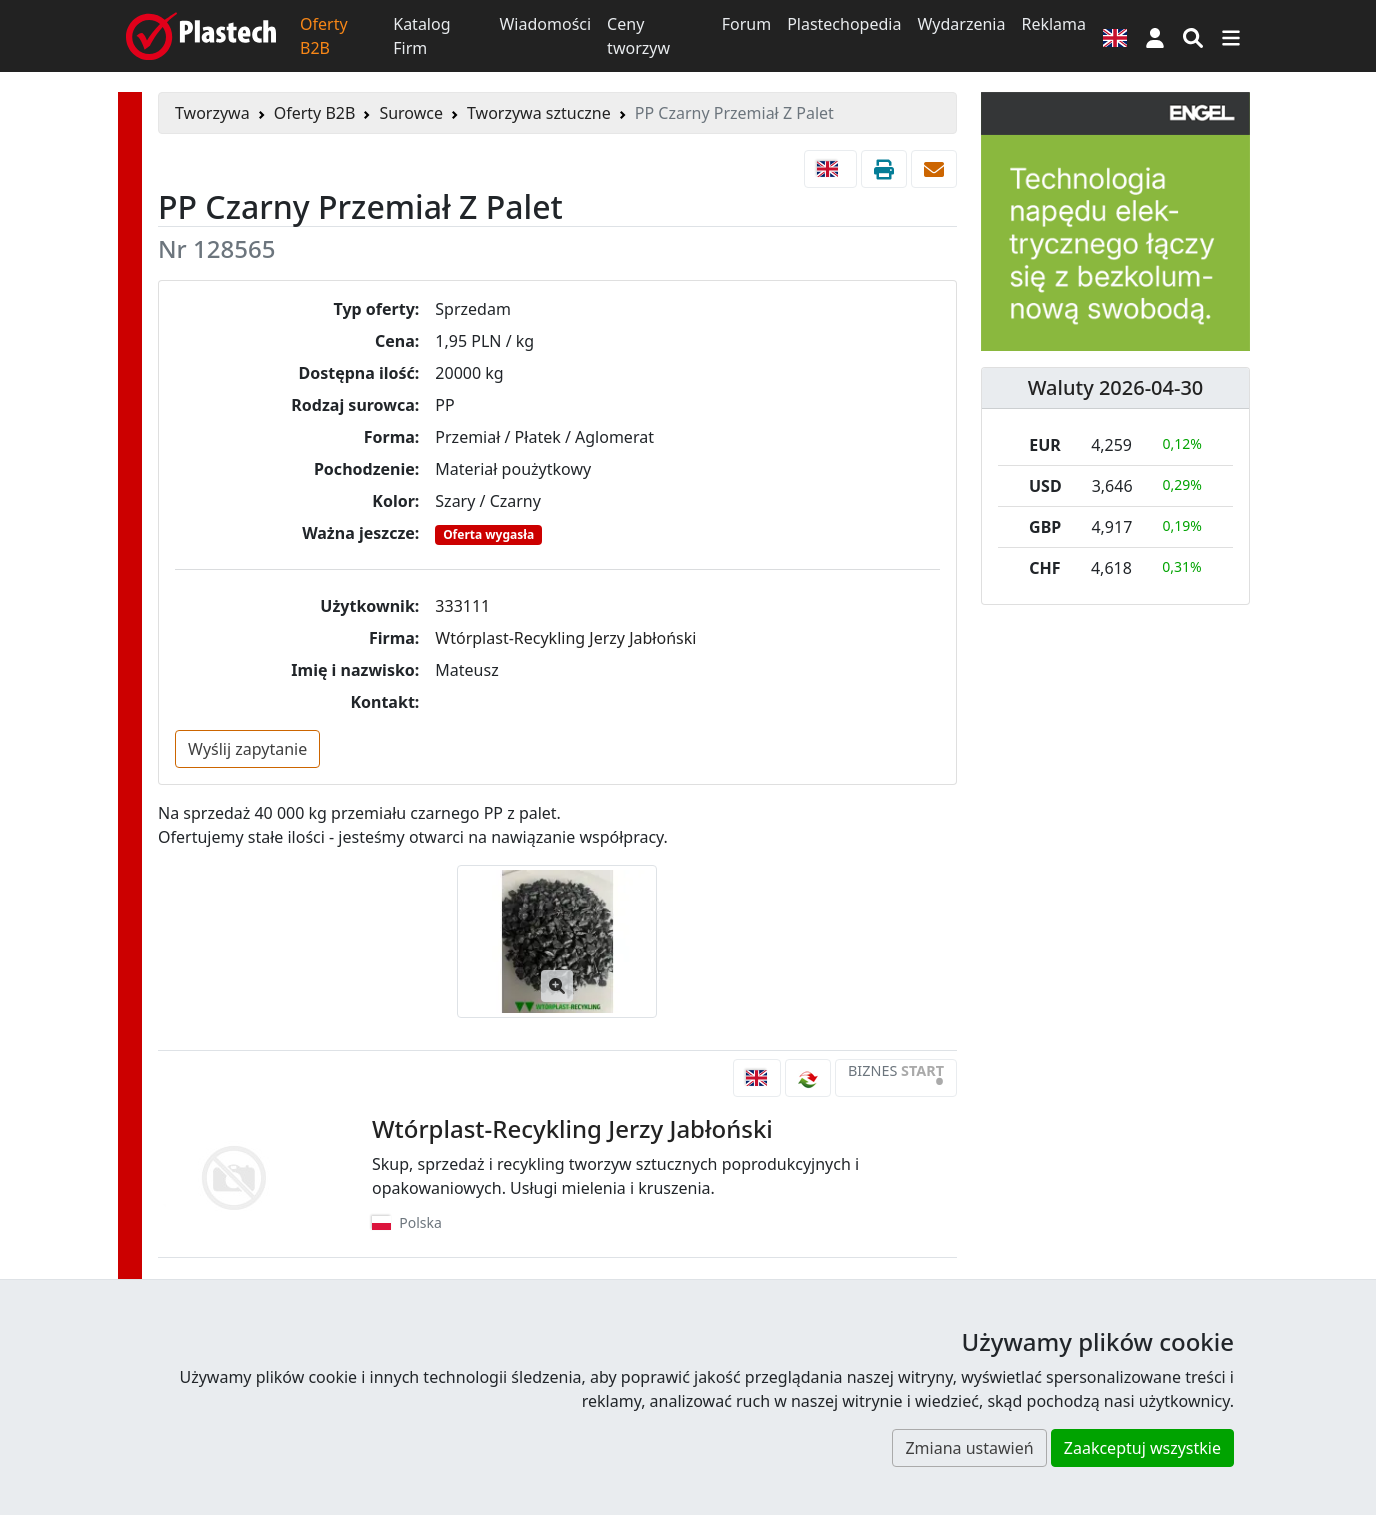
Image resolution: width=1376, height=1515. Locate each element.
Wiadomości (545, 24)
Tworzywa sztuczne (539, 113)
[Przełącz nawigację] (1231, 36)
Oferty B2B (324, 36)
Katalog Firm (421, 36)
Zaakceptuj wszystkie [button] (1142, 1448)
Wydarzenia (961, 24)
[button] (1155, 36)
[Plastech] (201, 36)
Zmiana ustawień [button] (969, 1448)
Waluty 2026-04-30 (1116, 387)
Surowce (411, 113)
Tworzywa (212, 113)
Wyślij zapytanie (247, 749)
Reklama (1053, 24)
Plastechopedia (844, 24)
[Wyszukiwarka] (1193, 36)
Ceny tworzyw (638, 36)
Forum (746, 24)
